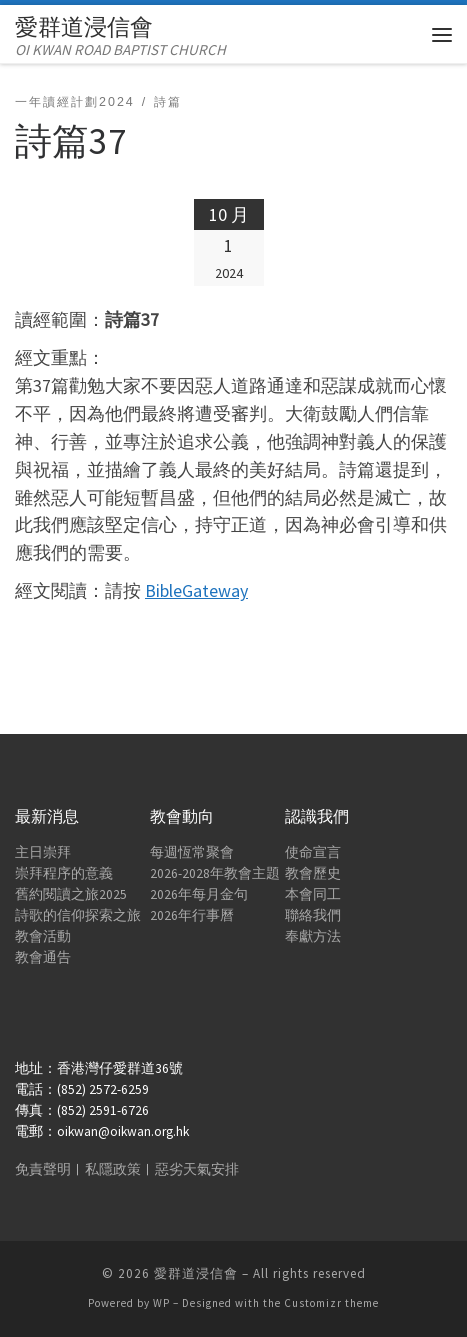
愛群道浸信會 (196, 1273)
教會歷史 (313, 873)
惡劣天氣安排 (197, 1169)
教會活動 (43, 936)
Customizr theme (331, 1303)
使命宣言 (313, 852)
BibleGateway (196, 590)
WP (161, 1303)
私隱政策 (113, 1169)
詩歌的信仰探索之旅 (78, 915)
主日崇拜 (43, 852)
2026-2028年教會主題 (215, 873)
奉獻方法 (313, 936)
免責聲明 (43, 1169)
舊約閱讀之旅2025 (71, 894)
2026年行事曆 (192, 915)
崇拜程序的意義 (64, 873)
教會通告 (43, 957)
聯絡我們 (313, 915)
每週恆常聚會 (192, 852)
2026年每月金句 (199, 894)
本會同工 (313, 894)
